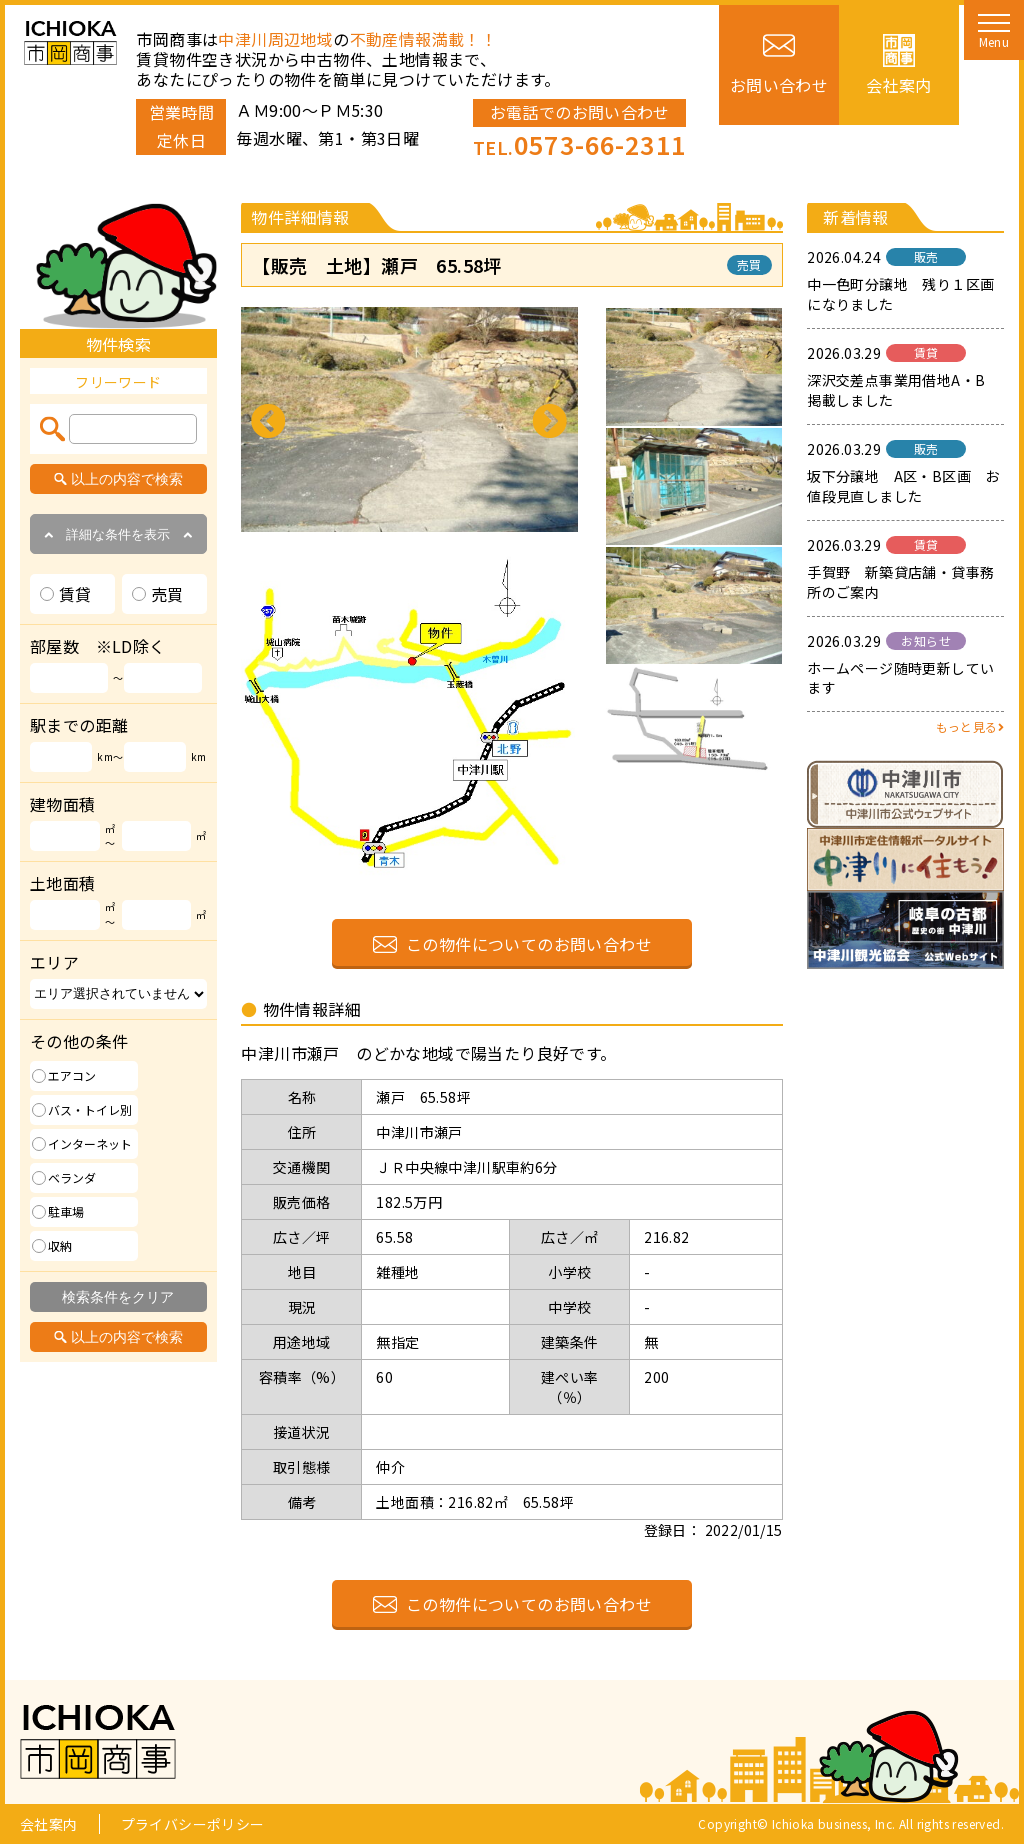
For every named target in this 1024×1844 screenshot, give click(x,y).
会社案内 (49, 1824)
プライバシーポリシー (193, 1824)
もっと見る (970, 726)
